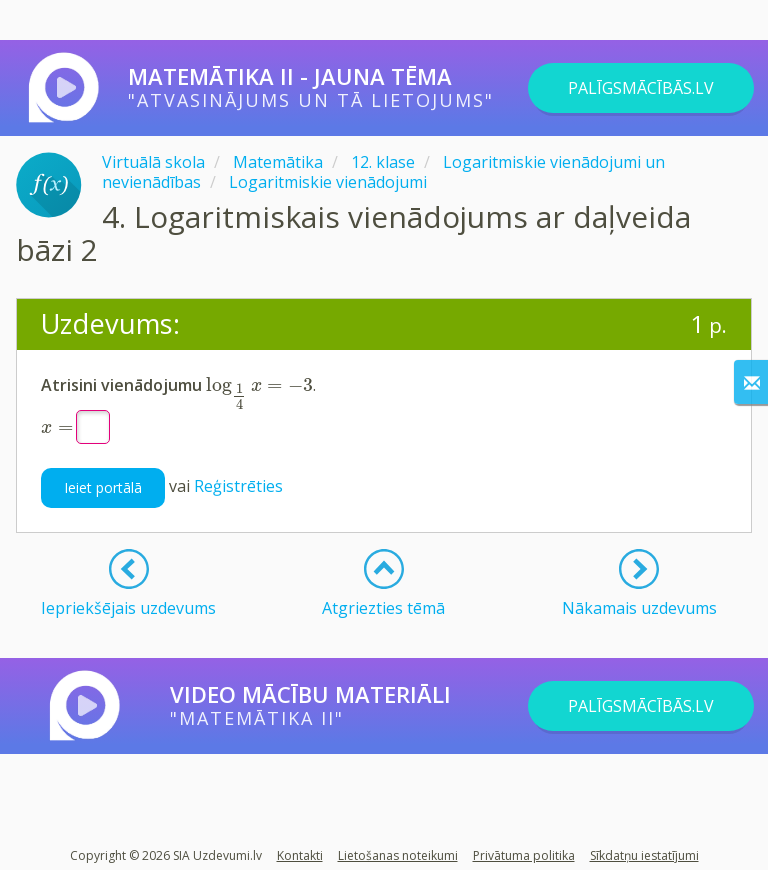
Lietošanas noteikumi (398, 855)
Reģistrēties (238, 486)
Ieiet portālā (103, 487)
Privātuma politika (524, 855)
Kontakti (300, 855)
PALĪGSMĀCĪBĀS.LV (641, 88)
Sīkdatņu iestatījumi (644, 855)
